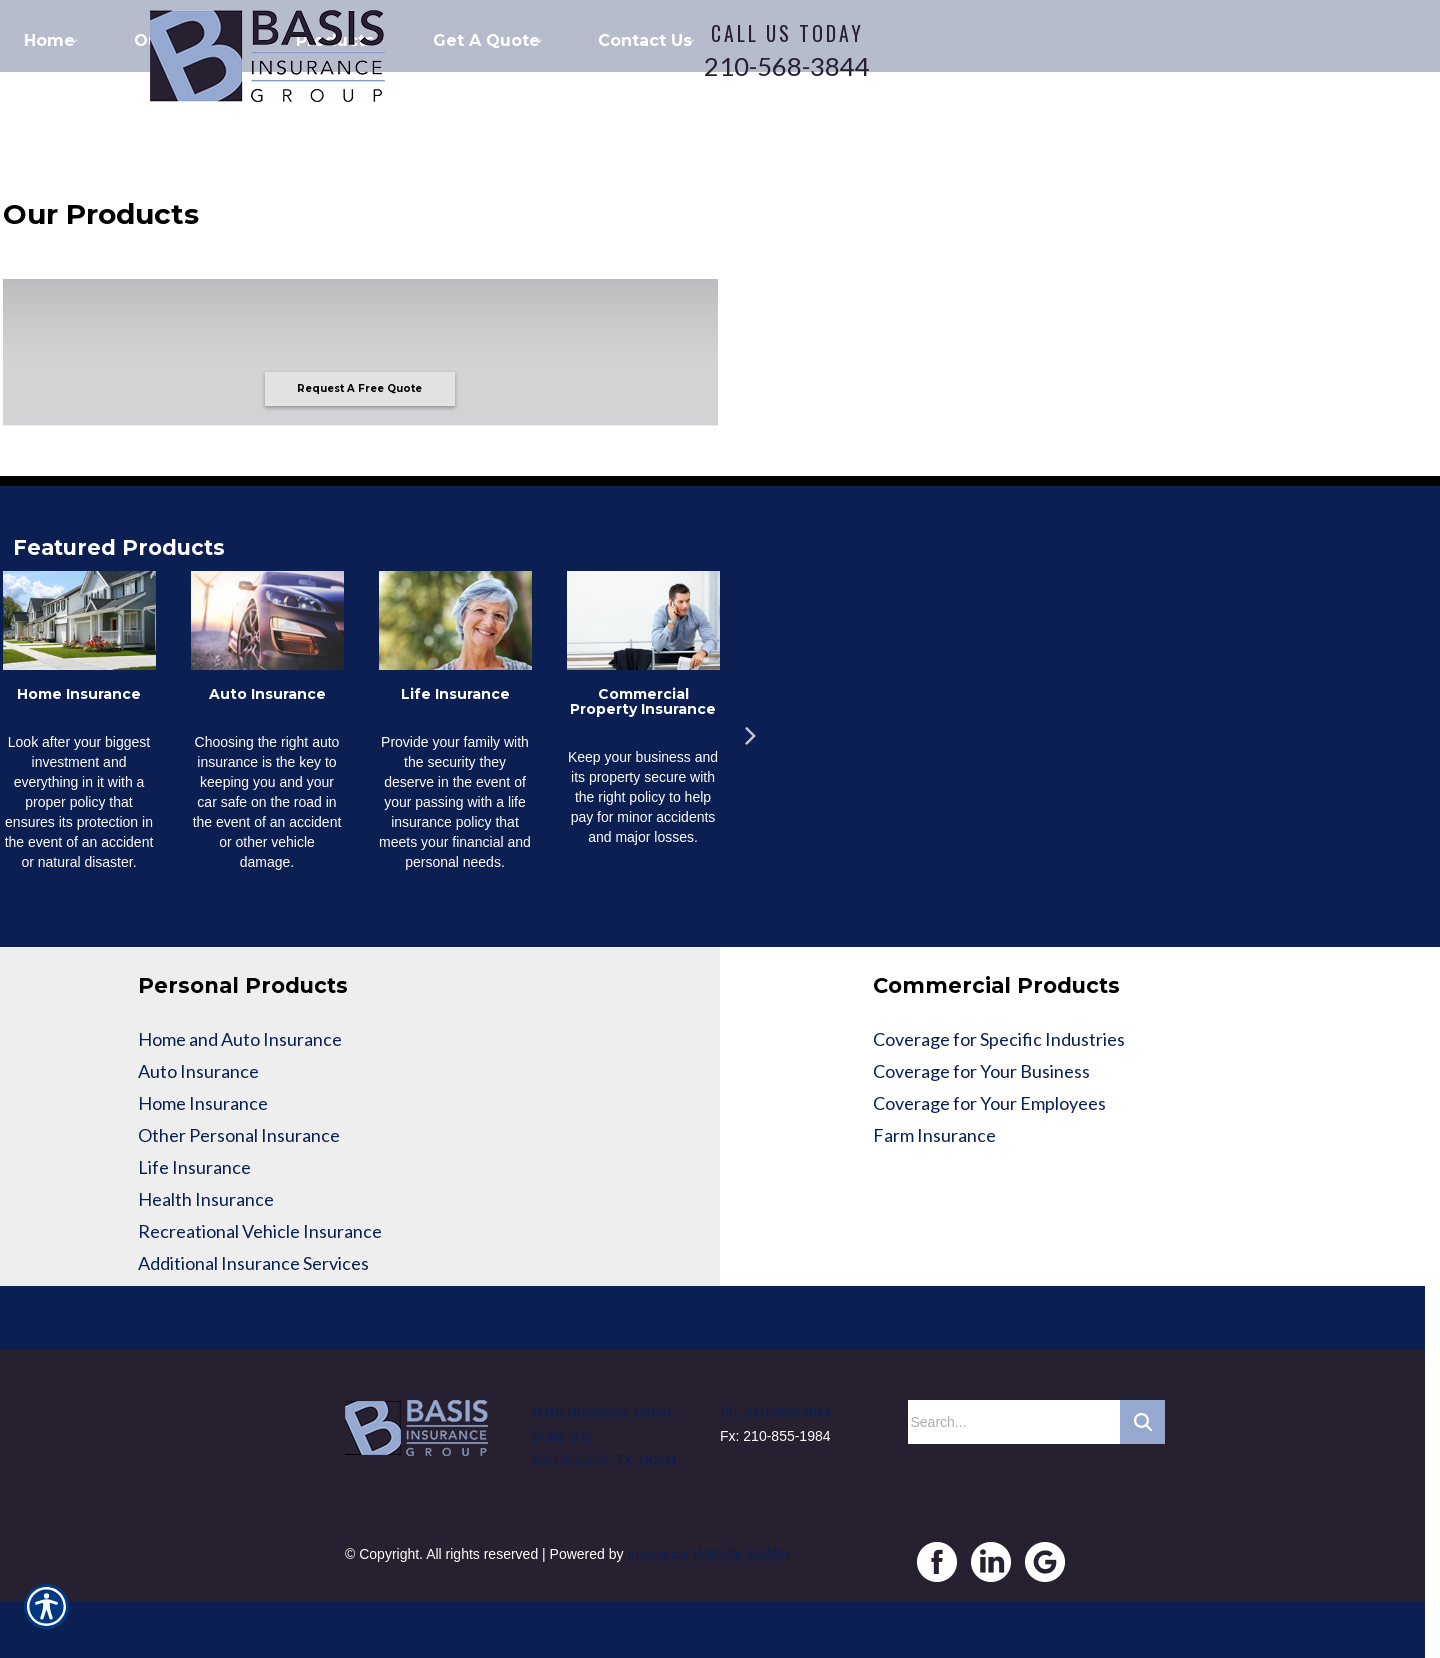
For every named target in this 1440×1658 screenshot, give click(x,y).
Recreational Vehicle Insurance (260, 1231)
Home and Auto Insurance (240, 1039)
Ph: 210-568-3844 (776, 1412)
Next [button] (750, 729)
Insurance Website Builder (708, 1554)
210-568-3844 (787, 66)
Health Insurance (206, 1199)
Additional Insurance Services (253, 1263)
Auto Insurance (198, 1071)
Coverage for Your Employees (989, 1103)
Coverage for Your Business (981, 1071)
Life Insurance (194, 1167)
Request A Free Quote (359, 388)
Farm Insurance (934, 1135)
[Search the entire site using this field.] (1014, 1422)
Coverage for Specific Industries (999, 1039)
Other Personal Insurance (239, 1135)
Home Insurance (203, 1103)
